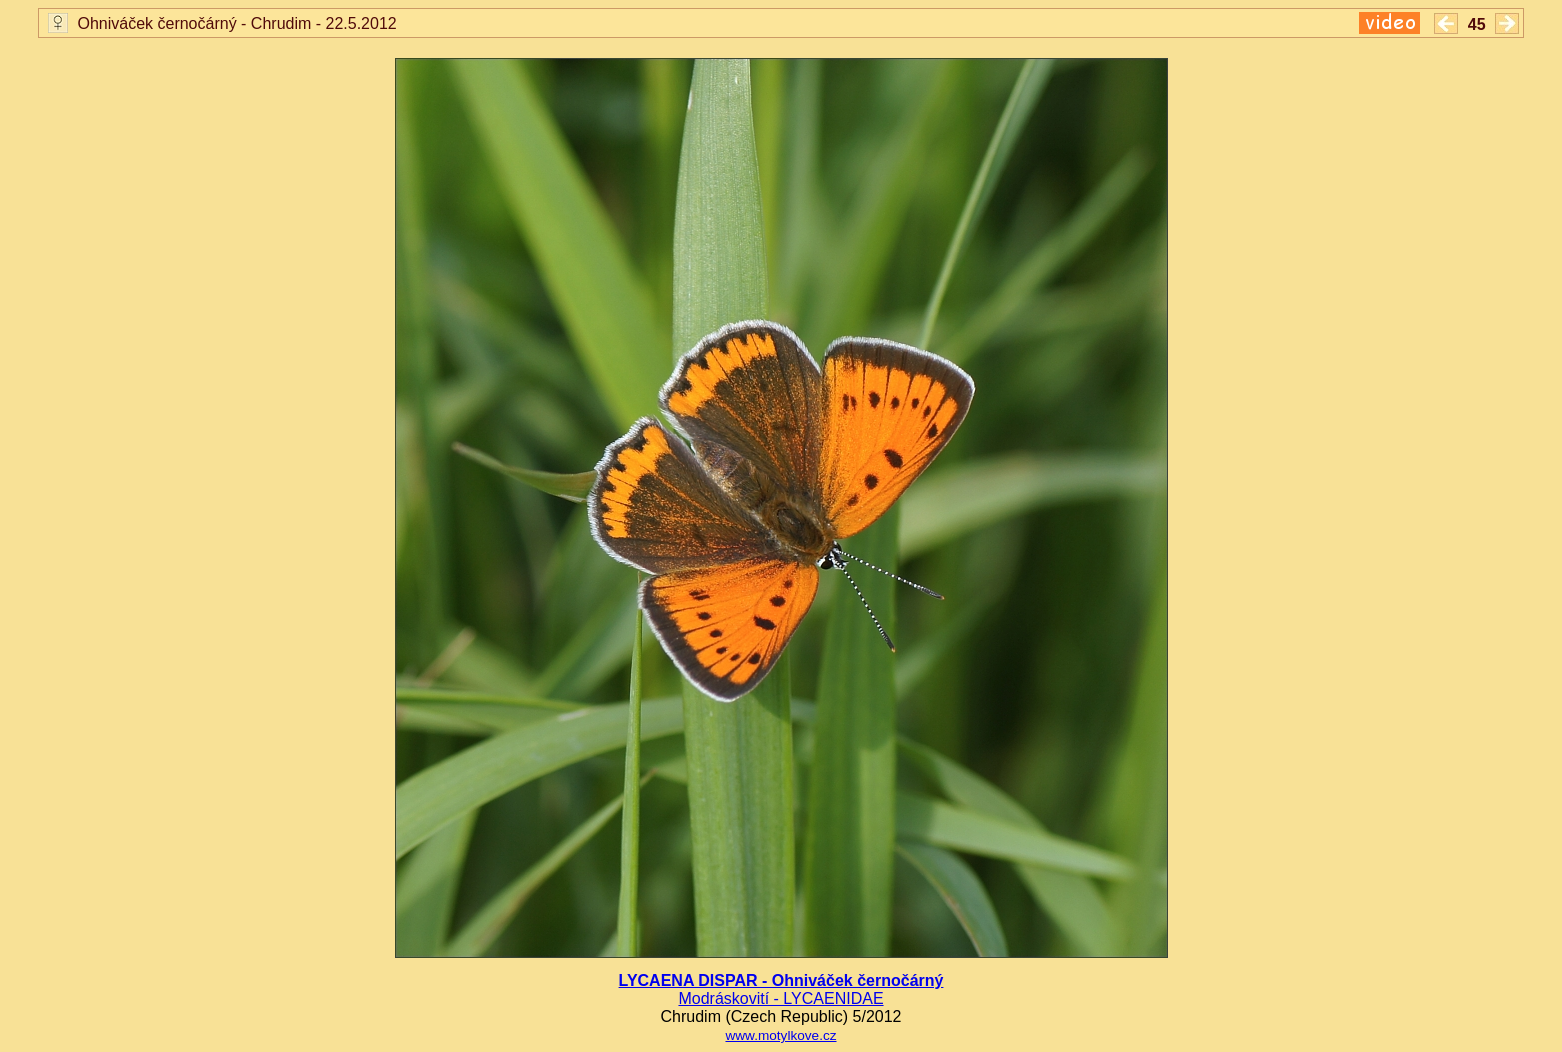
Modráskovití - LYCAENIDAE (780, 998)
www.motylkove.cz (780, 1035)
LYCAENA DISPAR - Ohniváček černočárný (781, 980)
